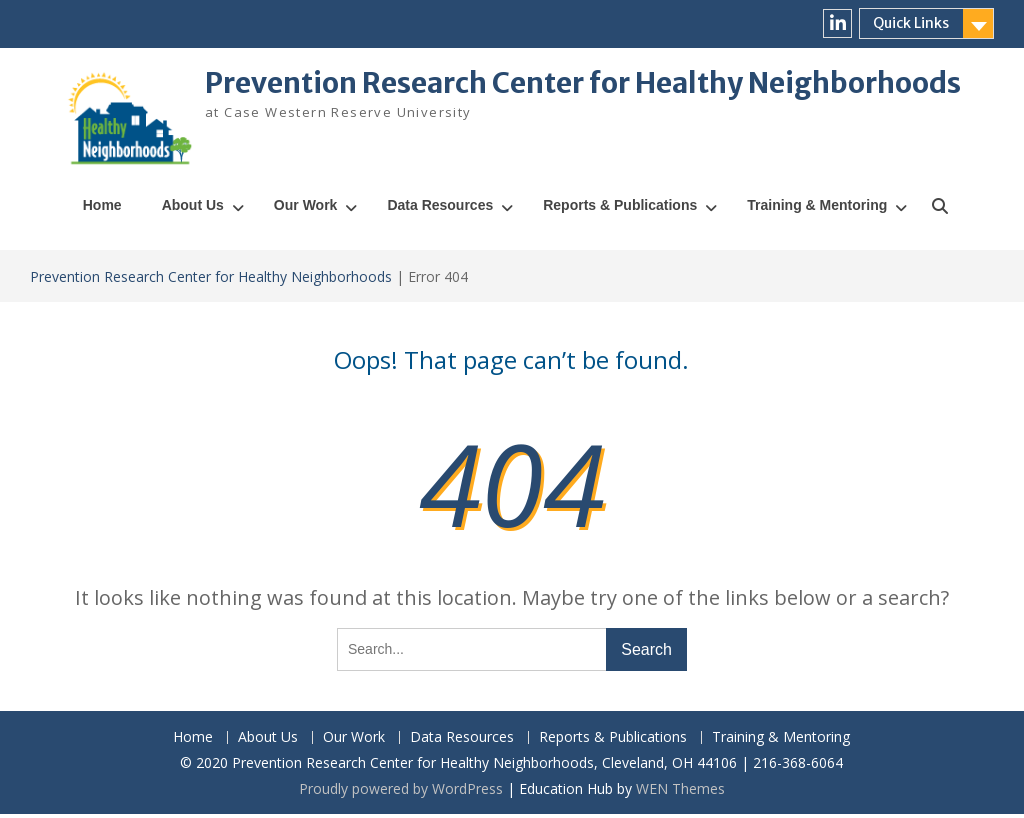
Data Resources (440, 209)
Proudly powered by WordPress (401, 792)
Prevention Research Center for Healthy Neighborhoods (583, 83)
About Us (193, 209)
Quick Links (911, 23)
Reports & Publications (620, 209)
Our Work (306, 209)
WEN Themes (680, 792)
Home (102, 209)
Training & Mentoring (817, 209)
